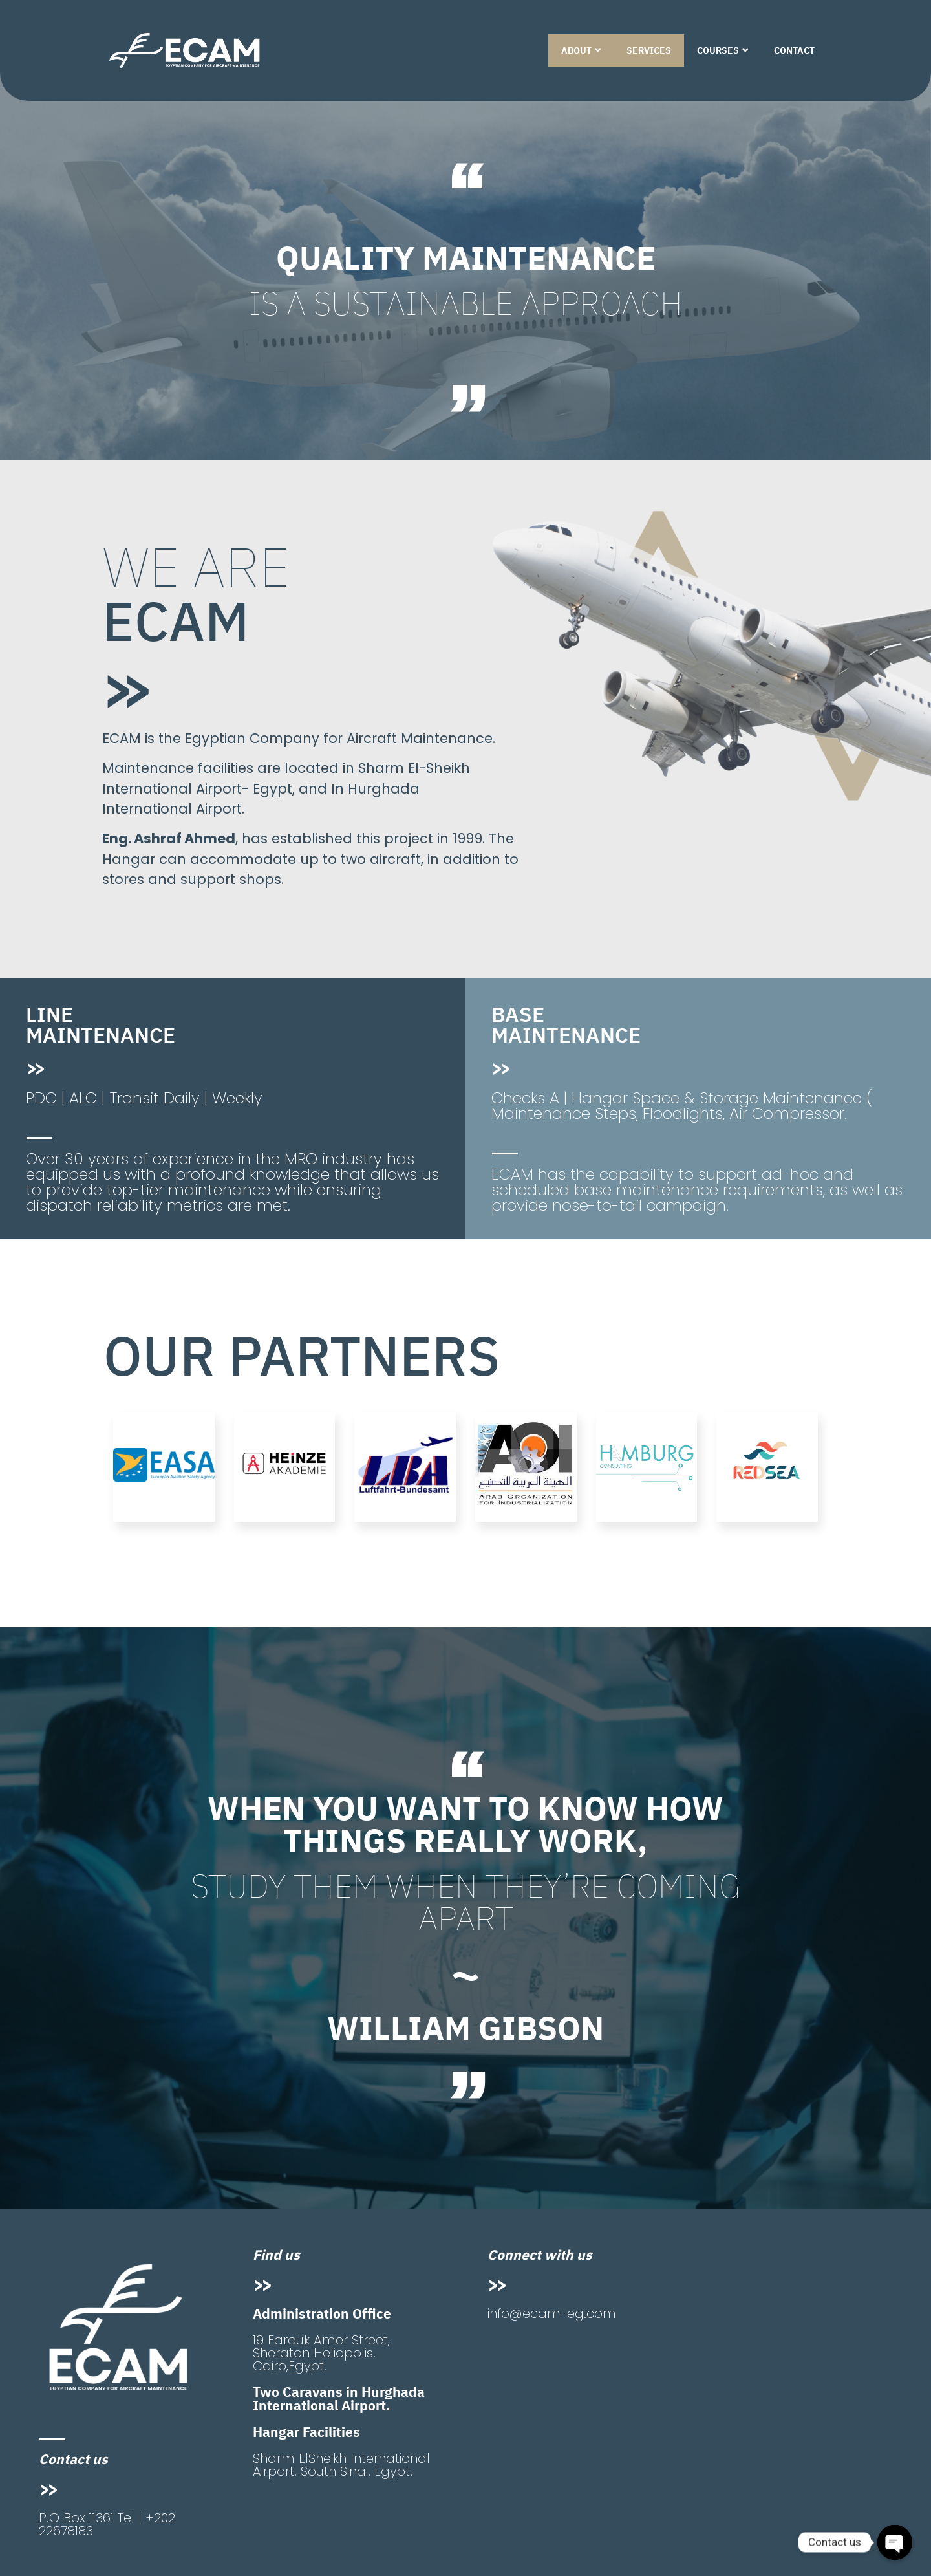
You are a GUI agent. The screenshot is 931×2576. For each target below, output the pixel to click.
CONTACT (794, 50)
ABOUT (581, 50)
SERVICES (648, 50)
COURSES (722, 50)
